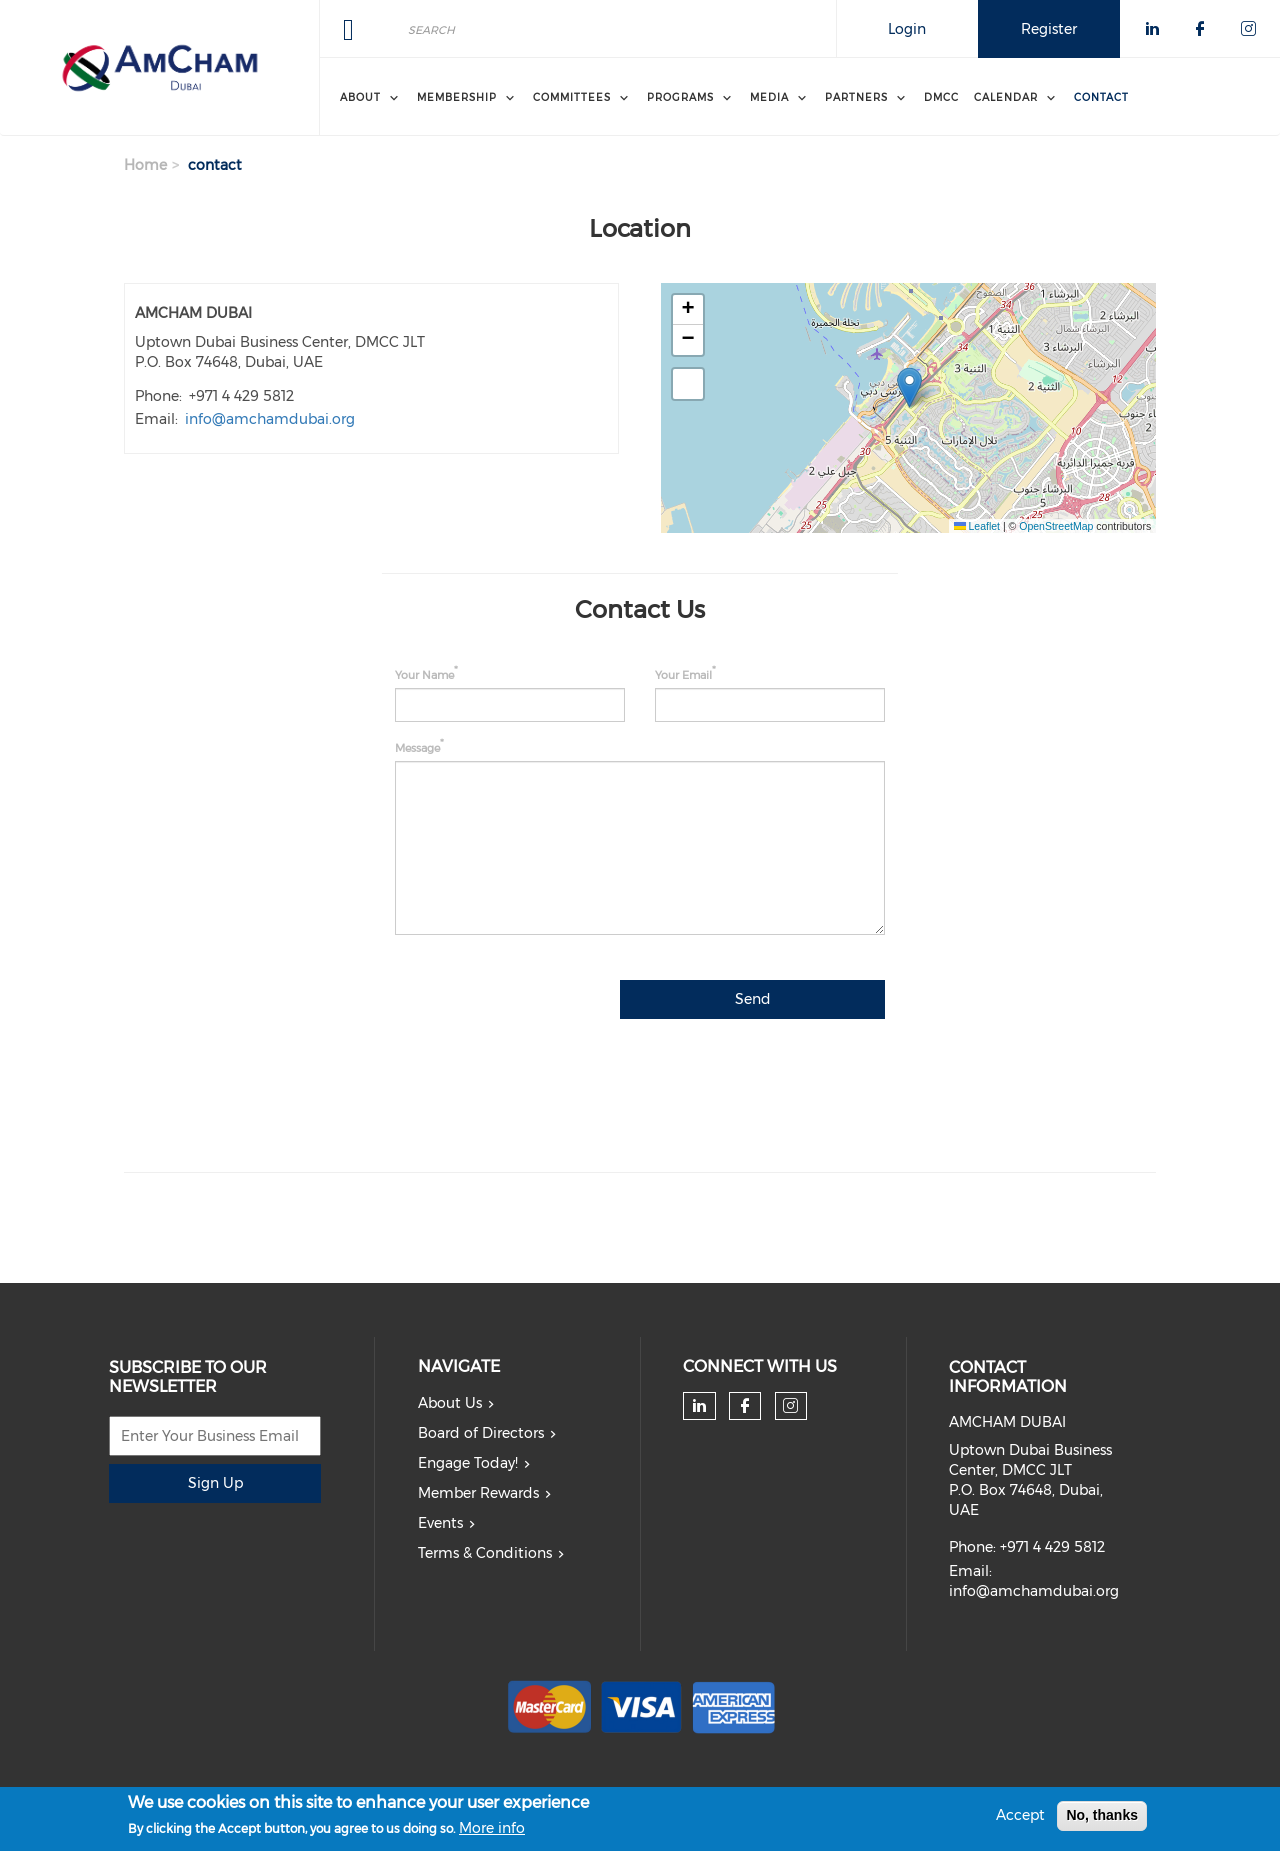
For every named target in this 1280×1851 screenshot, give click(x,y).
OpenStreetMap (1056, 526)
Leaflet (977, 526)
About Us (450, 1403)
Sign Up (215, 1483)
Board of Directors (481, 1433)
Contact (1101, 97)
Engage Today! (468, 1463)
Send (753, 999)
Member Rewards (478, 1493)
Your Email (683, 675)
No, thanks (1102, 1815)
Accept (1020, 1815)
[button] (909, 387)
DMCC (941, 97)
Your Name (424, 675)
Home (145, 165)
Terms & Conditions (485, 1553)
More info (492, 1828)
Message (417, 747)
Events (440, 1523)
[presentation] (733, 1079)
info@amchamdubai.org (270, 419)
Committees (572, 97)
